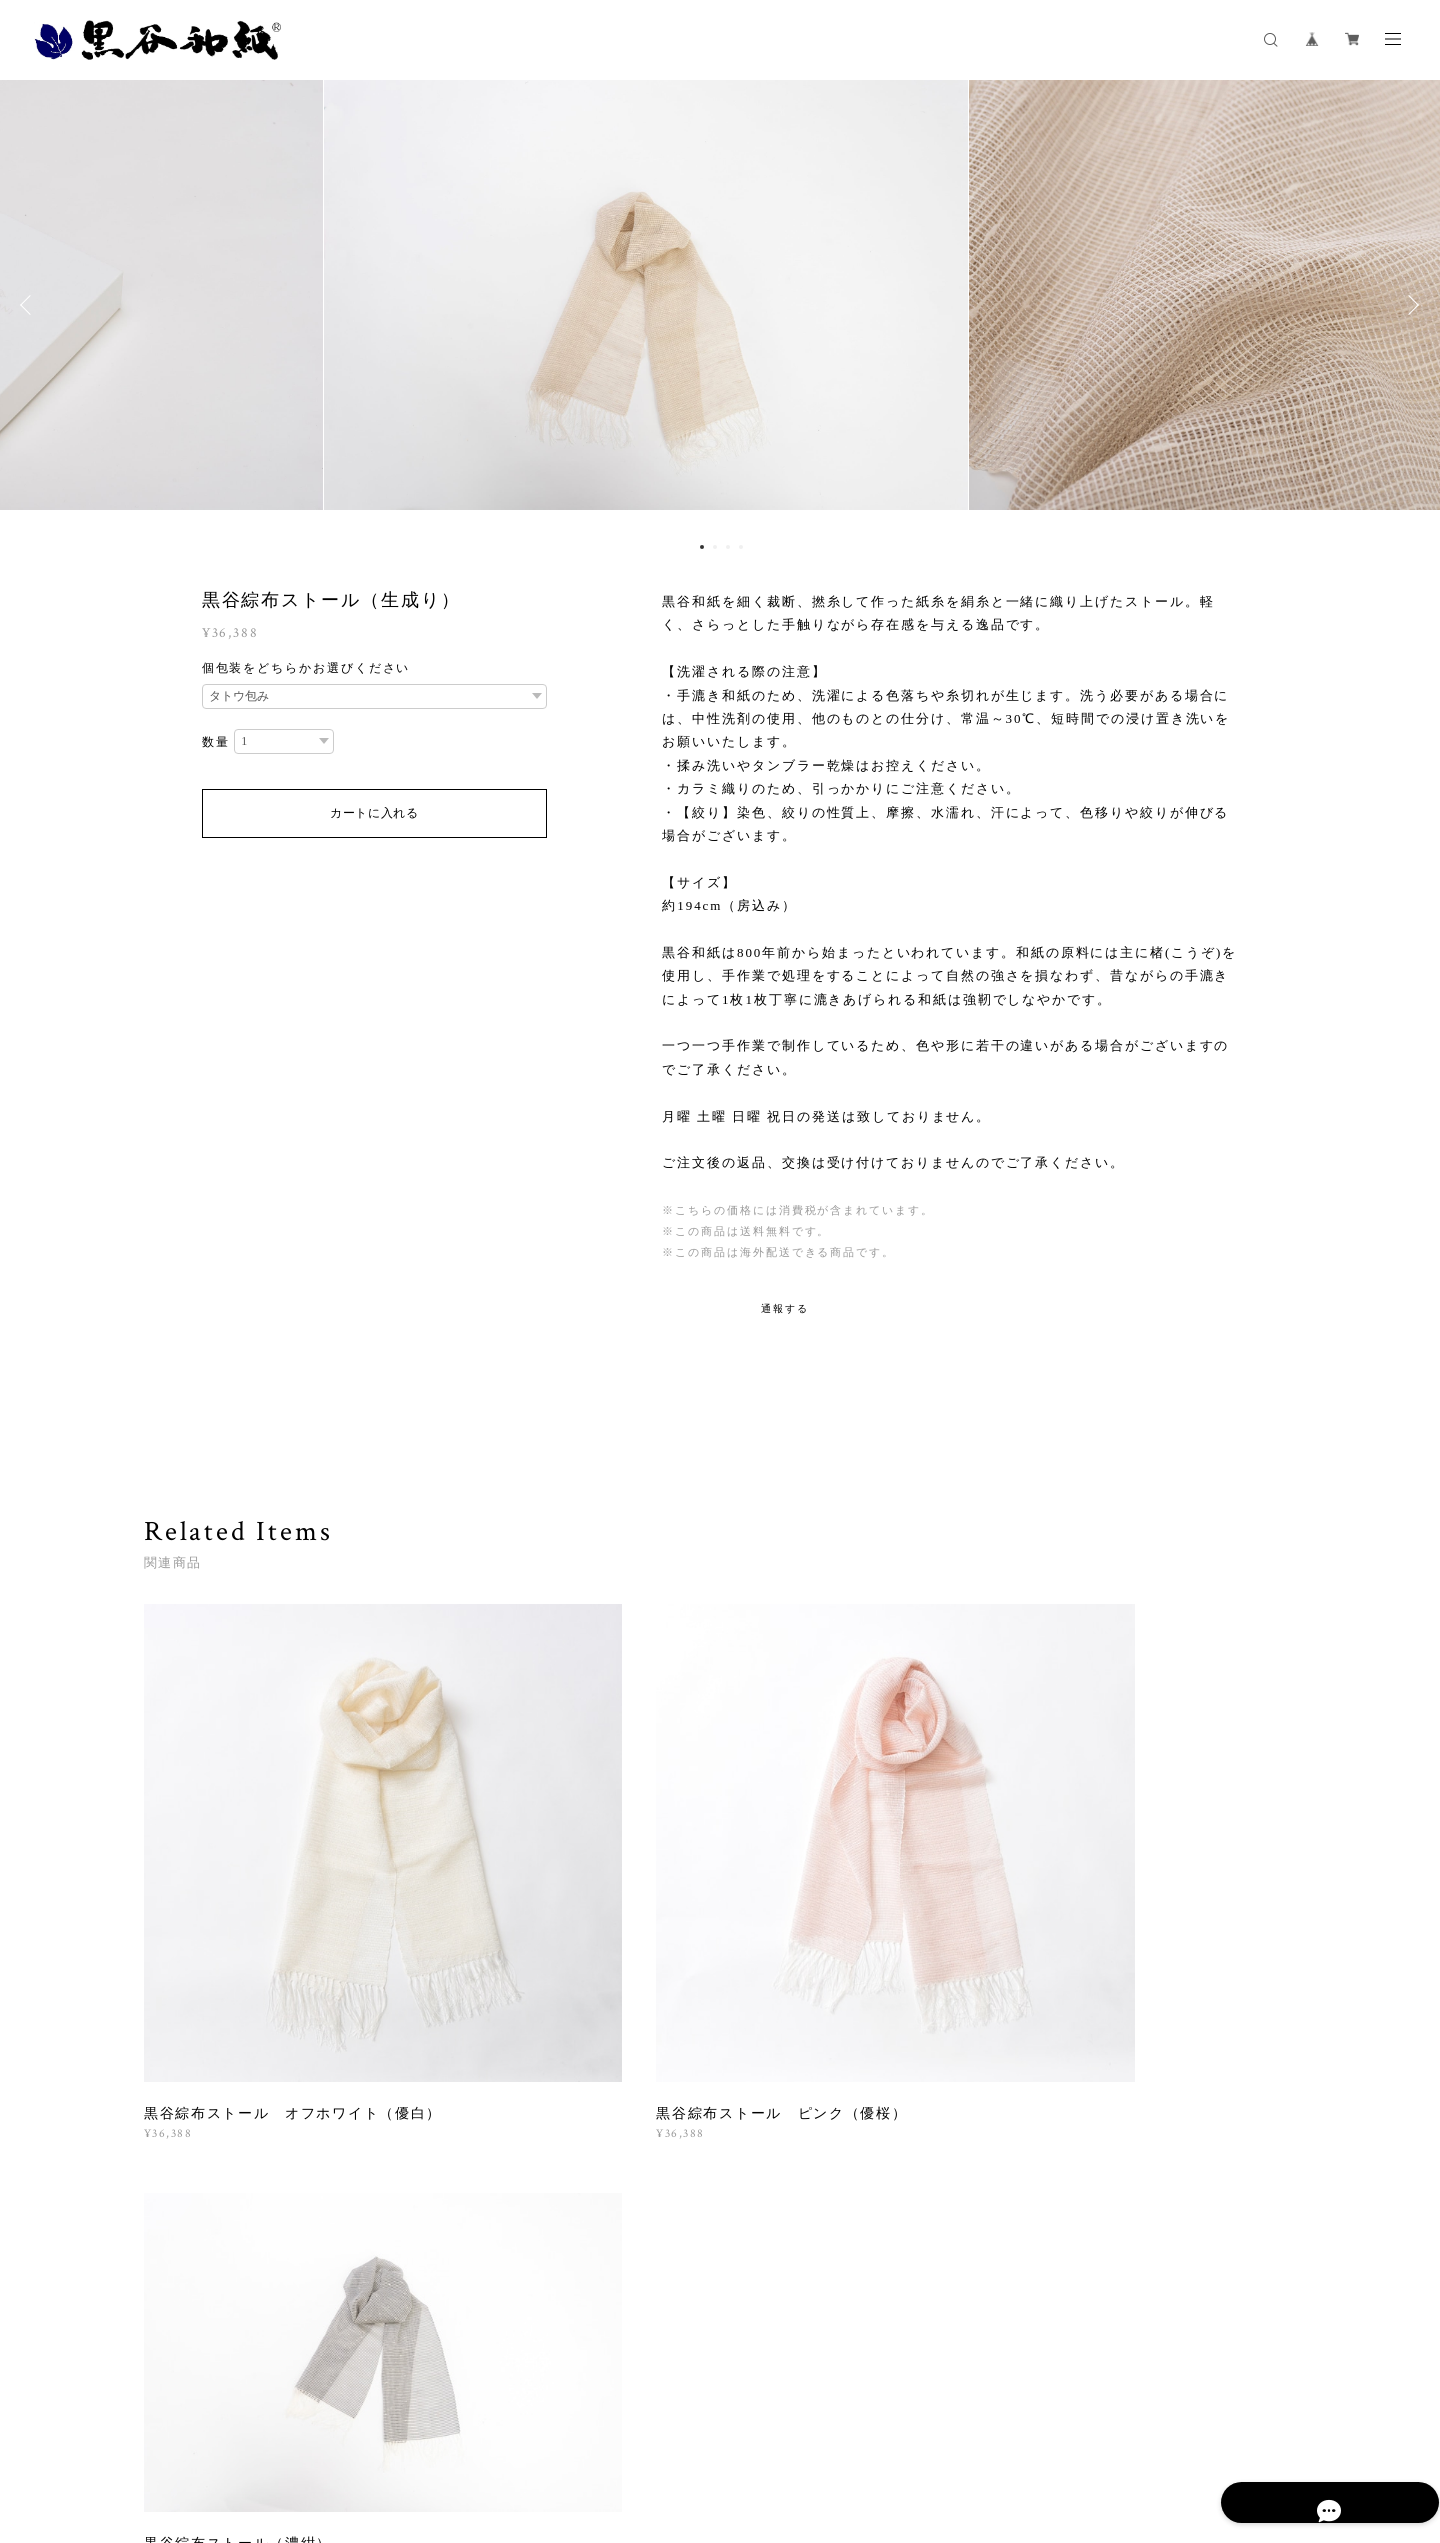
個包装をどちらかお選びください (306, 668)
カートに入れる (374, 813)
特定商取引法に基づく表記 (580, 2424)
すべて (207, 2161)
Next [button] (1410, 305)
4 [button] (741, 547)
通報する (785, 1308)
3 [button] (728, 547)
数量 (216, 742)
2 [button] (715, 547)
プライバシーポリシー (427, 2424)
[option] (720, 305)
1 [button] (702, 547)
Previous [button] (30, 305)
